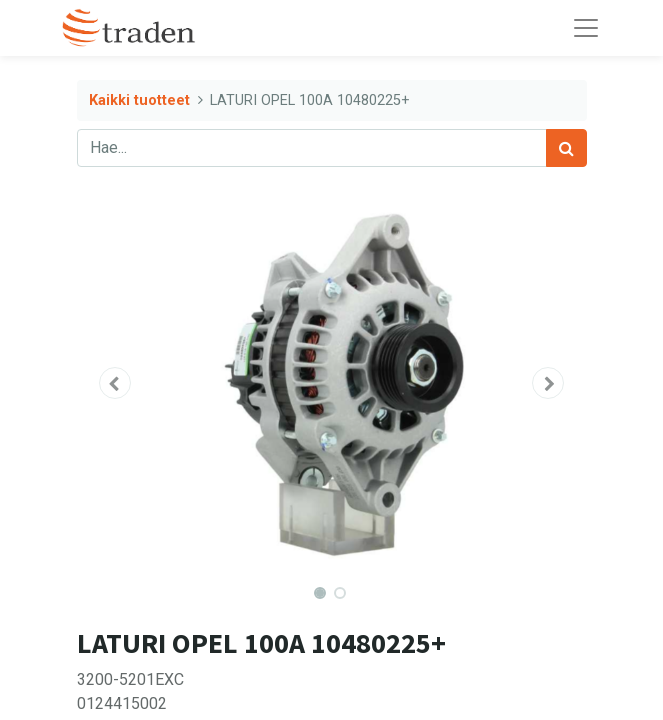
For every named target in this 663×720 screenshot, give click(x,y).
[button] (115, 383)
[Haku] (566, 148)
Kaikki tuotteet (139, 100)
